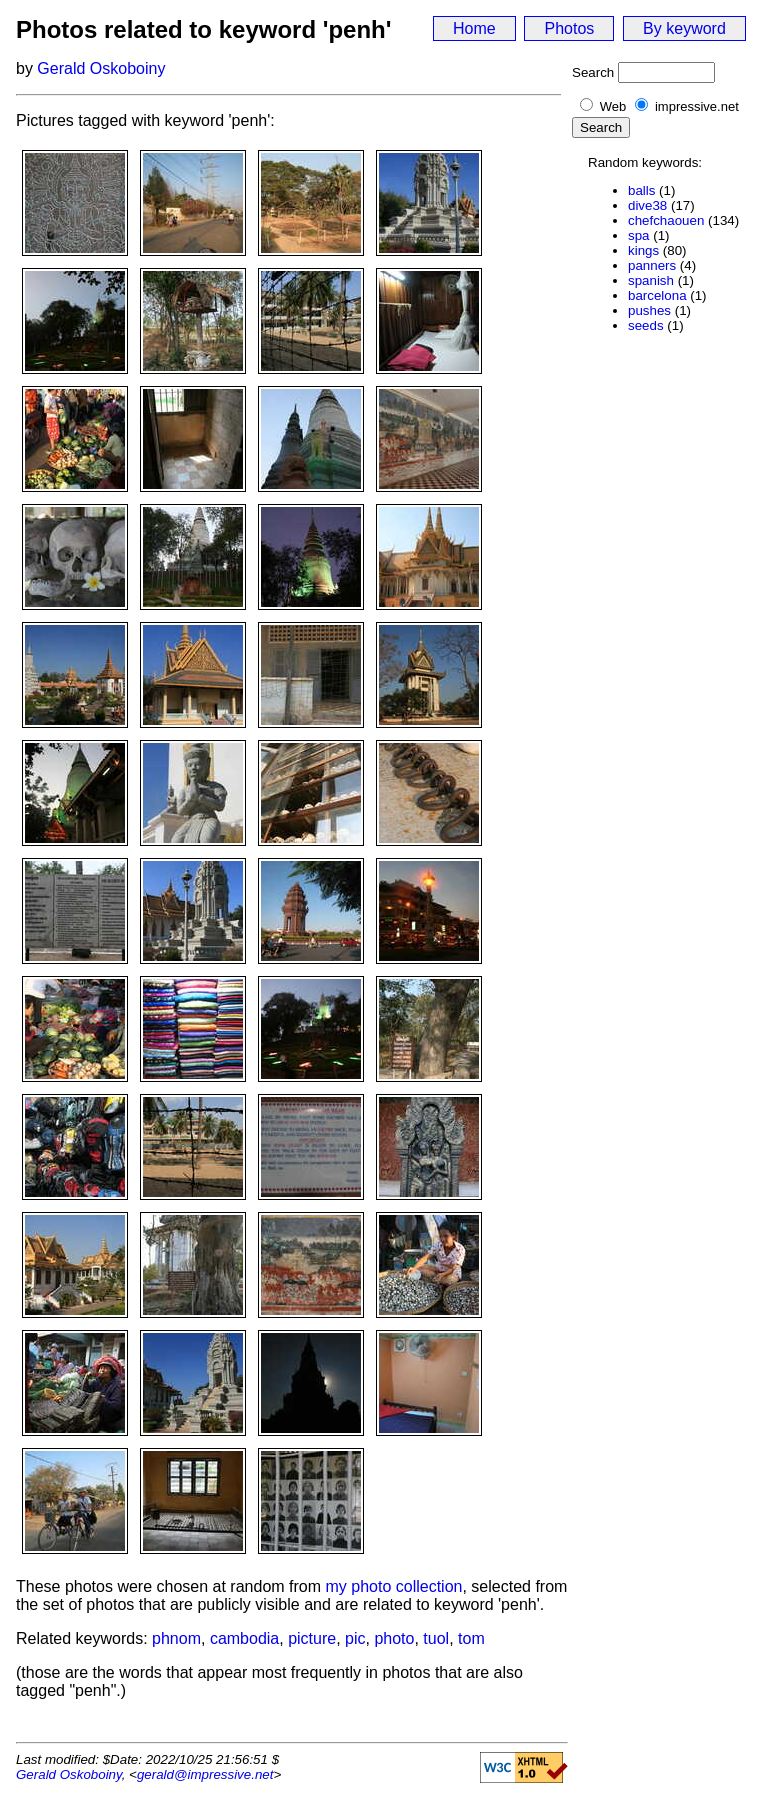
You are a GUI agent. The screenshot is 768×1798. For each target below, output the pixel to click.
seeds (646, 325)
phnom (176, 1638)
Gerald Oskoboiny (101, 68)
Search (593, 72)
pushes (649, 310)
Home (474, 28)
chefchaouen (666, 220)
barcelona (657, 295)
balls (641, 190)
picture (312, 1638)
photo (394, 1638)
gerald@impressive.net (205, 1774)
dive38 (647, 205)
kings (643, 250)
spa (639, 235)
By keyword (684, 28)
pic (355, 1638)
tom (471, 1638)
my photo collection (394, 1586)
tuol (436, 1638)
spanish (651, 280)
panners (652, 265)
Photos (569, 28)
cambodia (244, 1638)
